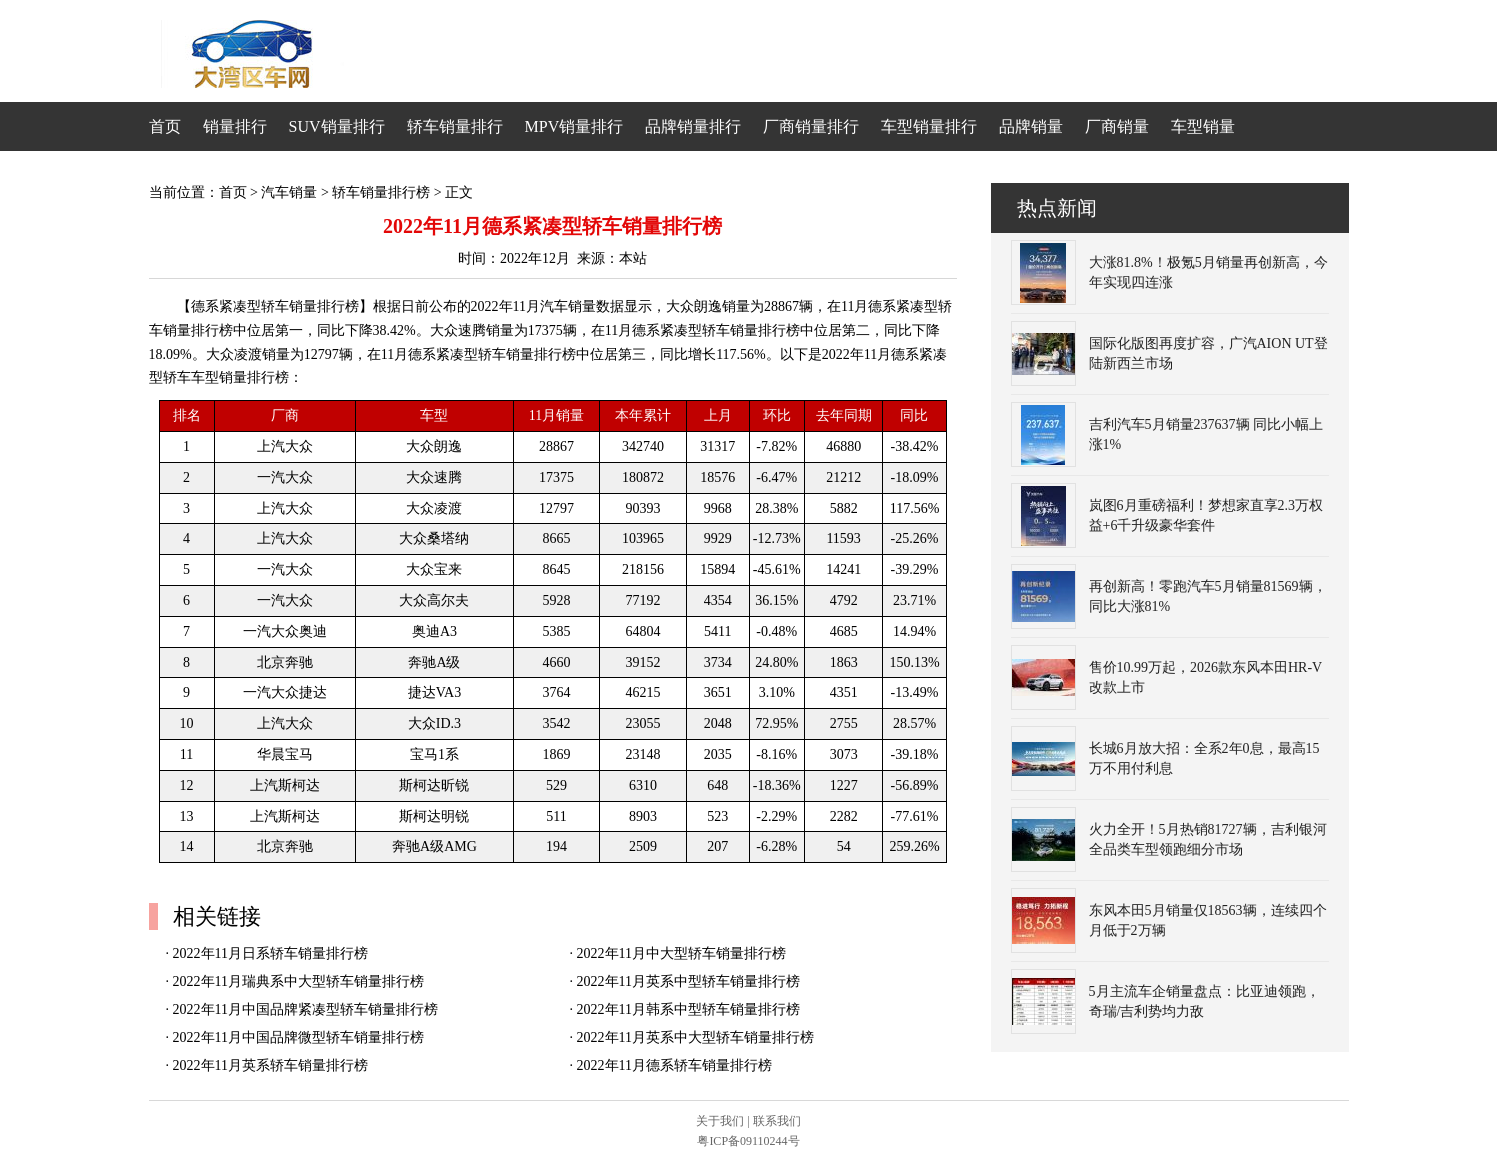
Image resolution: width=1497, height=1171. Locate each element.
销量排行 (235, 126)
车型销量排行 (929, 126)
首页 (165, 126)
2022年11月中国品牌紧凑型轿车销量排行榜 (305, 1009)
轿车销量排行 (455, 126)
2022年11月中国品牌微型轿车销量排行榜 (298, 1037)
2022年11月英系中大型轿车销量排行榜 (695, 1037)
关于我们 (720, 1121)
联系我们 (777, 1121)
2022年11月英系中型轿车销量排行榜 (688, 981)
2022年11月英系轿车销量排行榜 (270, 1065)
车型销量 (1203, 126)
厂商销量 (1117, 126)
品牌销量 (1031, 126)
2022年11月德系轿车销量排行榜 (674, 1065)
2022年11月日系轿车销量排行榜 (270, 953)
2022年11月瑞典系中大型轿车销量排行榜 (298, 981)
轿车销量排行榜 (381, 192)
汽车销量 (289, 192)
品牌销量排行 (693, 126)
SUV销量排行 (337, 126)
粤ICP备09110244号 (748, 1141)
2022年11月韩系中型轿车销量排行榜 (688, 1009)
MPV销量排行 (574, 126)
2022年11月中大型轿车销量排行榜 (681, 953)
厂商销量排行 (811, 126)
